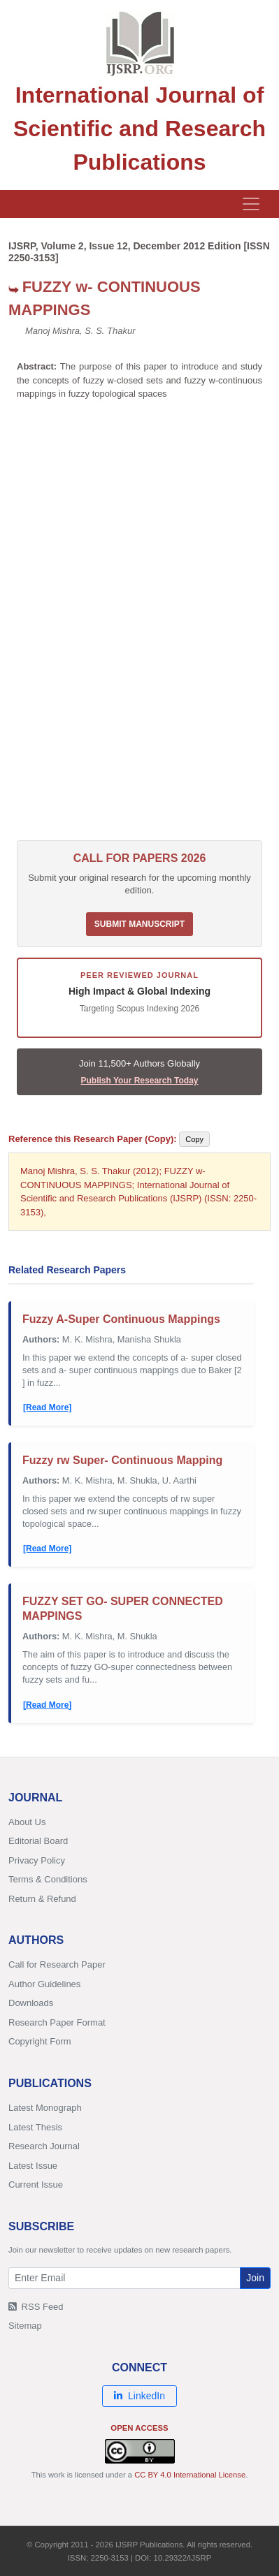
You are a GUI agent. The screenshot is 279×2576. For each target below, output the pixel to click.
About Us (26, 1822)
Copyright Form (39, 2041)
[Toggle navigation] (251, 204)
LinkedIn (139, 2395)
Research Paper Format (57, 2022)
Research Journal (44, 2146)
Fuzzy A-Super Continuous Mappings (121, 1319)
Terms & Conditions (47, 1879)
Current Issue (35, 2184)
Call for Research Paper (57, 1964)
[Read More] (47, 1407)
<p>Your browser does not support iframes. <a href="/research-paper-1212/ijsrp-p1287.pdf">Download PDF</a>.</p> (139, 627)
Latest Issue (32, 2165)
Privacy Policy (36, 1860)
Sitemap (25, 2325)
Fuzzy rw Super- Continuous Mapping (122, 1460)
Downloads (30, 2003)
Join (255, 2277)
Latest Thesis (35, 2127)
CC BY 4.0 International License (189, 2475)
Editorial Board (38, 1841)
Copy (194, 1139)
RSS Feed (36, 2306)
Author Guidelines (44, 1984)
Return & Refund (42, 1899)
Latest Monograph (45, 2107)
